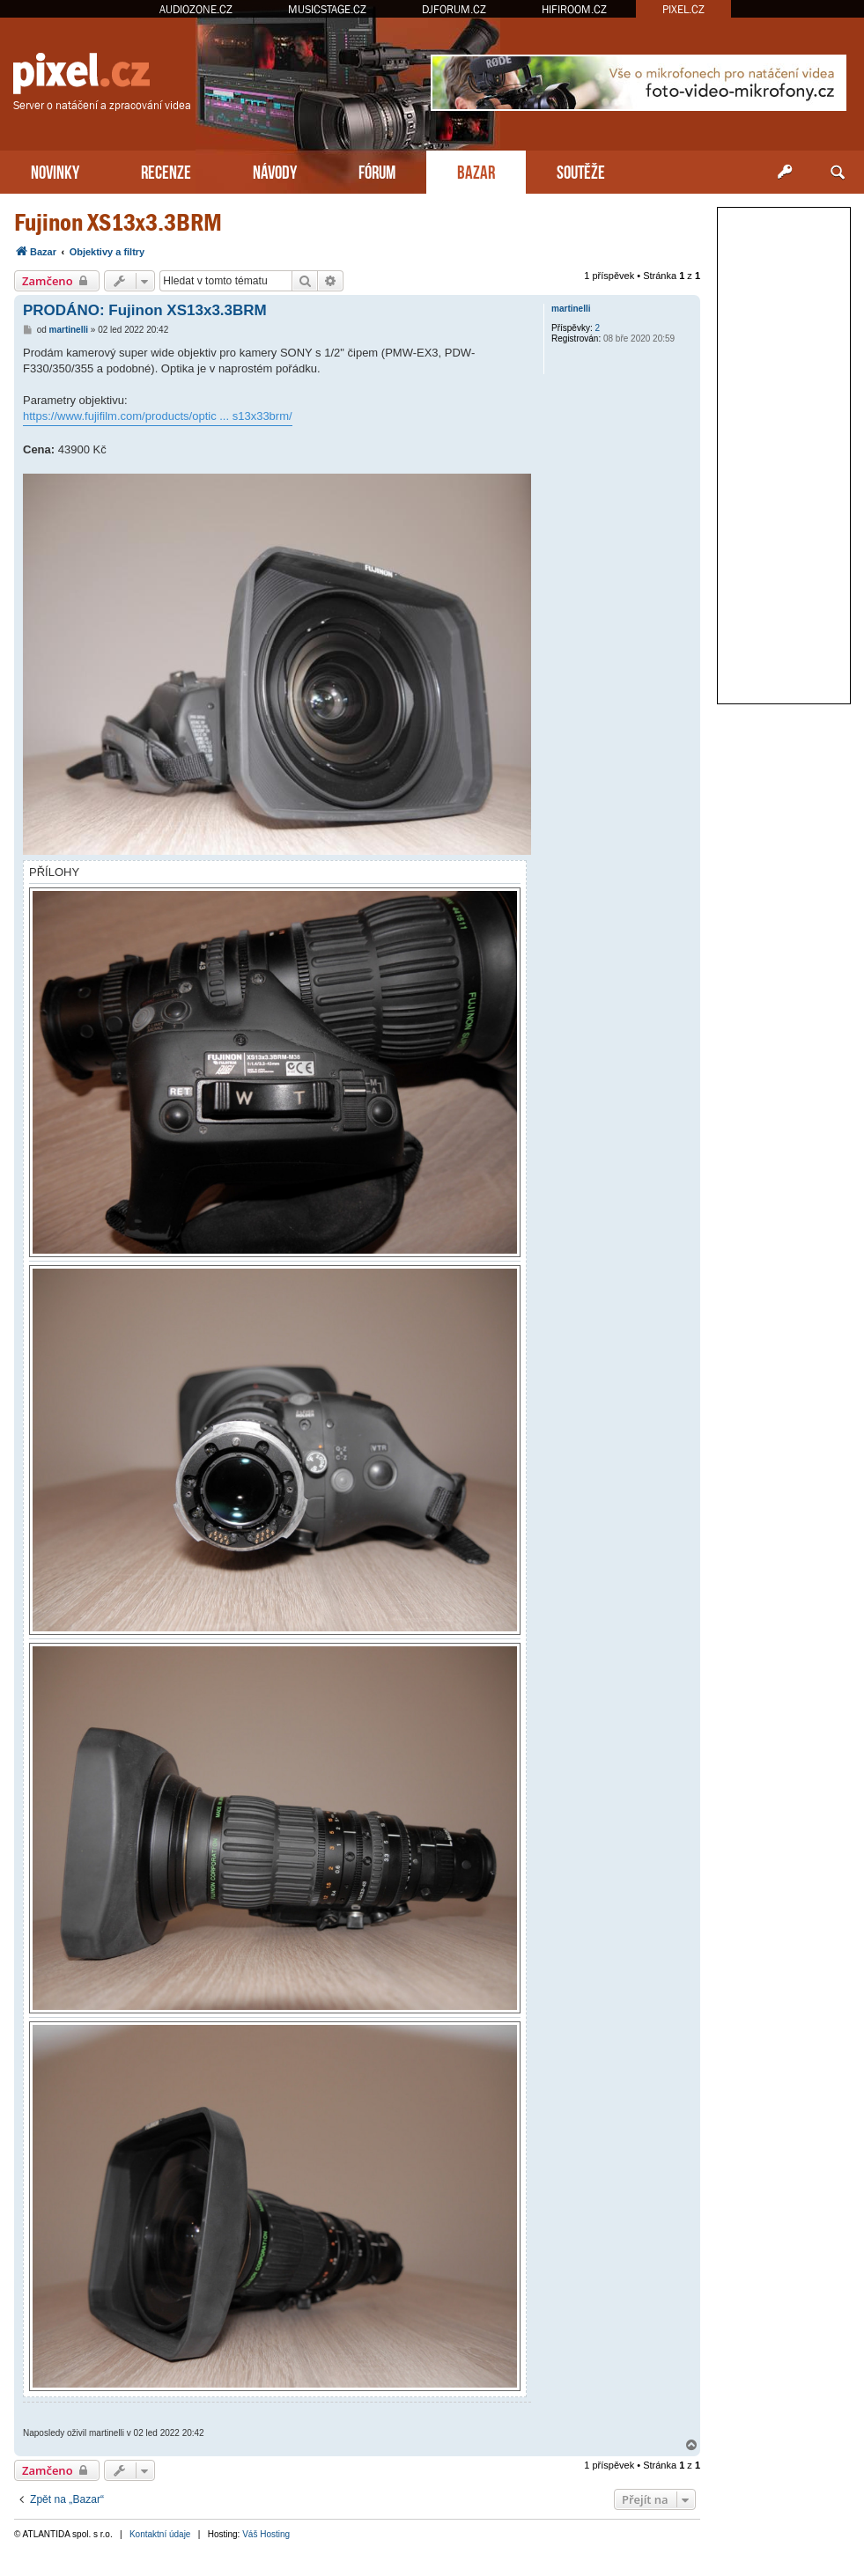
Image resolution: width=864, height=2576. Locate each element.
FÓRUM (376, 170)
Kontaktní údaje (160, 2534)
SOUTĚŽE (581, 170)
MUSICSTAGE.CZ (327, 9)
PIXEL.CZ (683, 9)
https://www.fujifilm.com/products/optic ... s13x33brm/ (157, 416)
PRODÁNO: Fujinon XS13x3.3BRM (145, 310)
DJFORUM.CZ (454, 9)
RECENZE (166, 170)
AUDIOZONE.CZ (196, 9)
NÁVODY (275, 170)
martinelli (570, 308)
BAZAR (476, 170)
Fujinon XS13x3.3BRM (118, 222)
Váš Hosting (266, 2534)
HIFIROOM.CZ (574, 9)
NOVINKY (55, 170)
